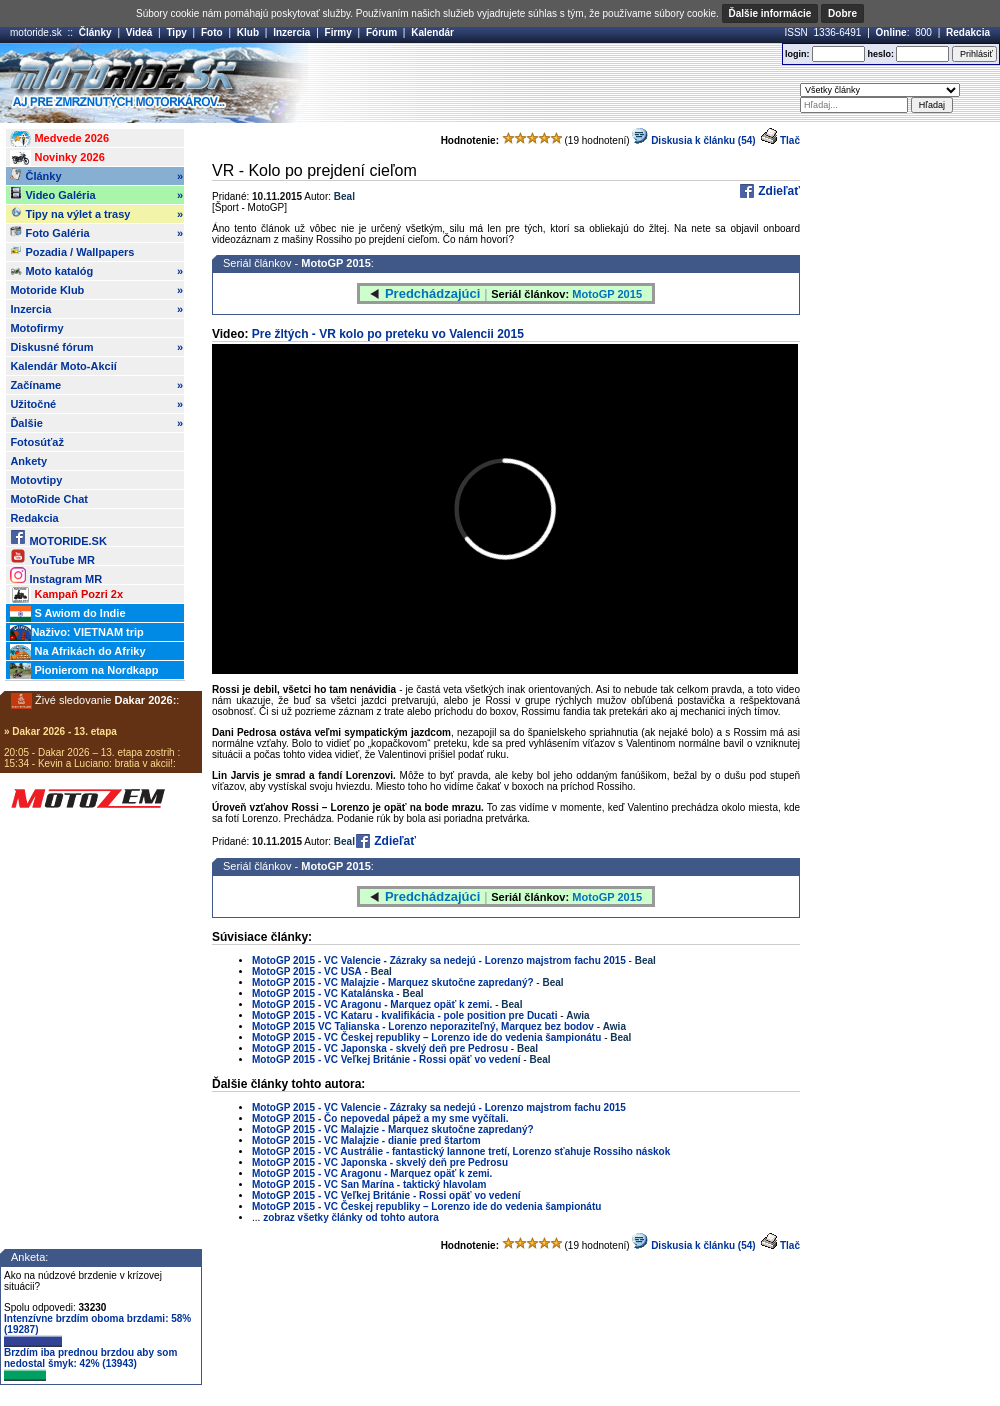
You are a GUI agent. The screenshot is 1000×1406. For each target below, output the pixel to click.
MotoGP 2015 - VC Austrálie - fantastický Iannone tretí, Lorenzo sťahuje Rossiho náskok (461, 1151)
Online (891, 32)
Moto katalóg (96, 271)
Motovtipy (36, 480)
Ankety (28, 461)
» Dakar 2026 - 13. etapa (60, 731)
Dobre (842, 13)
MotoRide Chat (49, 499)
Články (95, 32)
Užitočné (96, 404)
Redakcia (968, 32)
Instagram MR (56, 575)
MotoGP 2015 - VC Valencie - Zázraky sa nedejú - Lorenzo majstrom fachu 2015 (439, 960)
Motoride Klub (96, 290)
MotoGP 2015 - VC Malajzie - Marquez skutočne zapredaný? (394, 982)
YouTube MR (52, 556)
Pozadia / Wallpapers (72, 251)
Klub (248, 32)
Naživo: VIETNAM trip (76, 633)
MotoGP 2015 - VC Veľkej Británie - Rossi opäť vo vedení (386, 1059)
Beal (344, 841)
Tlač (790, 140)
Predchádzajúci (432, 896)
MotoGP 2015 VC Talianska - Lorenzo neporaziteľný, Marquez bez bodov (423, 1026)
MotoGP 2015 (336, 866)
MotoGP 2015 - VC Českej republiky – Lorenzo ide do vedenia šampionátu (426, 1037)
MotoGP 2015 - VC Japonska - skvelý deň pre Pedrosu (380, 1048)
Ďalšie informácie (770, 13)
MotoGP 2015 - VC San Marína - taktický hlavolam (369, 1184)
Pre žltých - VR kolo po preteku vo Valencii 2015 (388, 334)
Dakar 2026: (146, 700)
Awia (577, 1015)
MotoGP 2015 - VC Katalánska (324, 993)
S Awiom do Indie (67, 614)
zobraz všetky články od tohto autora (351, 1217)
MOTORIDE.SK (58, 537)
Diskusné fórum (96, 347)
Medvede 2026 (59, 139)
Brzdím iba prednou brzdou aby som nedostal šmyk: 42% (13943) (90, 1364)
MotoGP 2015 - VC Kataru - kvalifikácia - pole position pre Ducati (404, 1015)
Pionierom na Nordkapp (84, 671)
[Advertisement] (488, 193)
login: (797, 54)
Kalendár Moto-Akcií (63, 366)
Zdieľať (777, 191)
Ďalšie (96, 423)
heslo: (880, 54)
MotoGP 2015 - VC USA (307, 971)
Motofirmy (36, 328)
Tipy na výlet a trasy (96, 214)
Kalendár (432, 32)
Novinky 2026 (57, 158)
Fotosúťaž (37, 442)
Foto (212, 32)
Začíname (96, 385)
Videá (139, 32)
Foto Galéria (96, 233)
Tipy (176, 32)
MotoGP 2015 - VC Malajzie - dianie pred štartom (366, 1140)
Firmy (338, 32)
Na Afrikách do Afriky (77, 652)
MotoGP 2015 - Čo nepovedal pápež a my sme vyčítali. (380, 1118)
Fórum (381, 32)
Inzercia (291, 32)
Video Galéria (96, 195)
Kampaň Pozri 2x (66, 595)
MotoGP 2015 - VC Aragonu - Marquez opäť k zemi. (373, 1004)
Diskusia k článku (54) (693, 1245)
